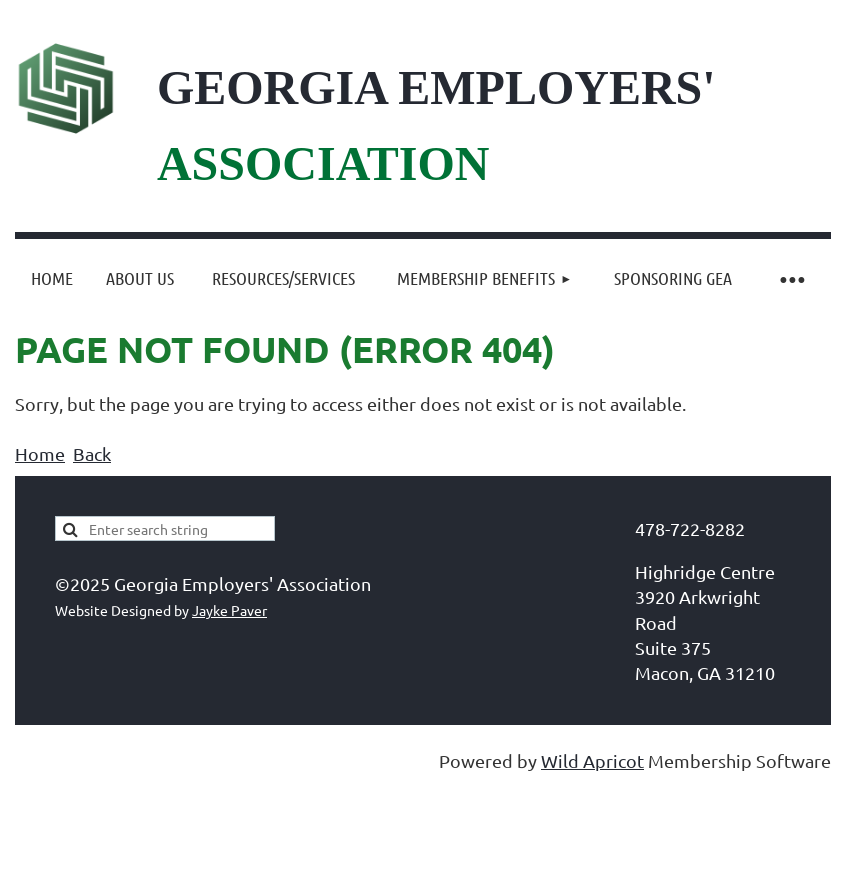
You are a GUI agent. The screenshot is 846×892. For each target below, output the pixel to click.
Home (40, 453)
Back (92, 453)
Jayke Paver (229, 610)
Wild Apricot (592, 760)
